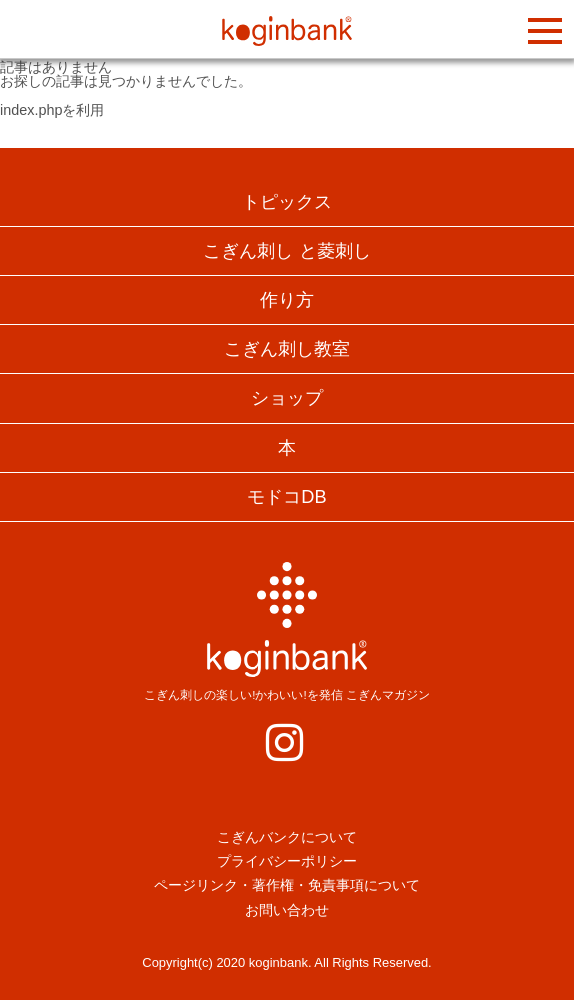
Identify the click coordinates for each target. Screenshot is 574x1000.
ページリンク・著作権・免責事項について (287, 885)
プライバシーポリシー (287, 861)
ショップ (287, 398)
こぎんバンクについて (287, 837)
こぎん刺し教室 (287, 349)
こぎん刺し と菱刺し (286, 251)
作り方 (287, 300)
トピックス (287, 202)
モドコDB (286, 497)
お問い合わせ (287, 910)
